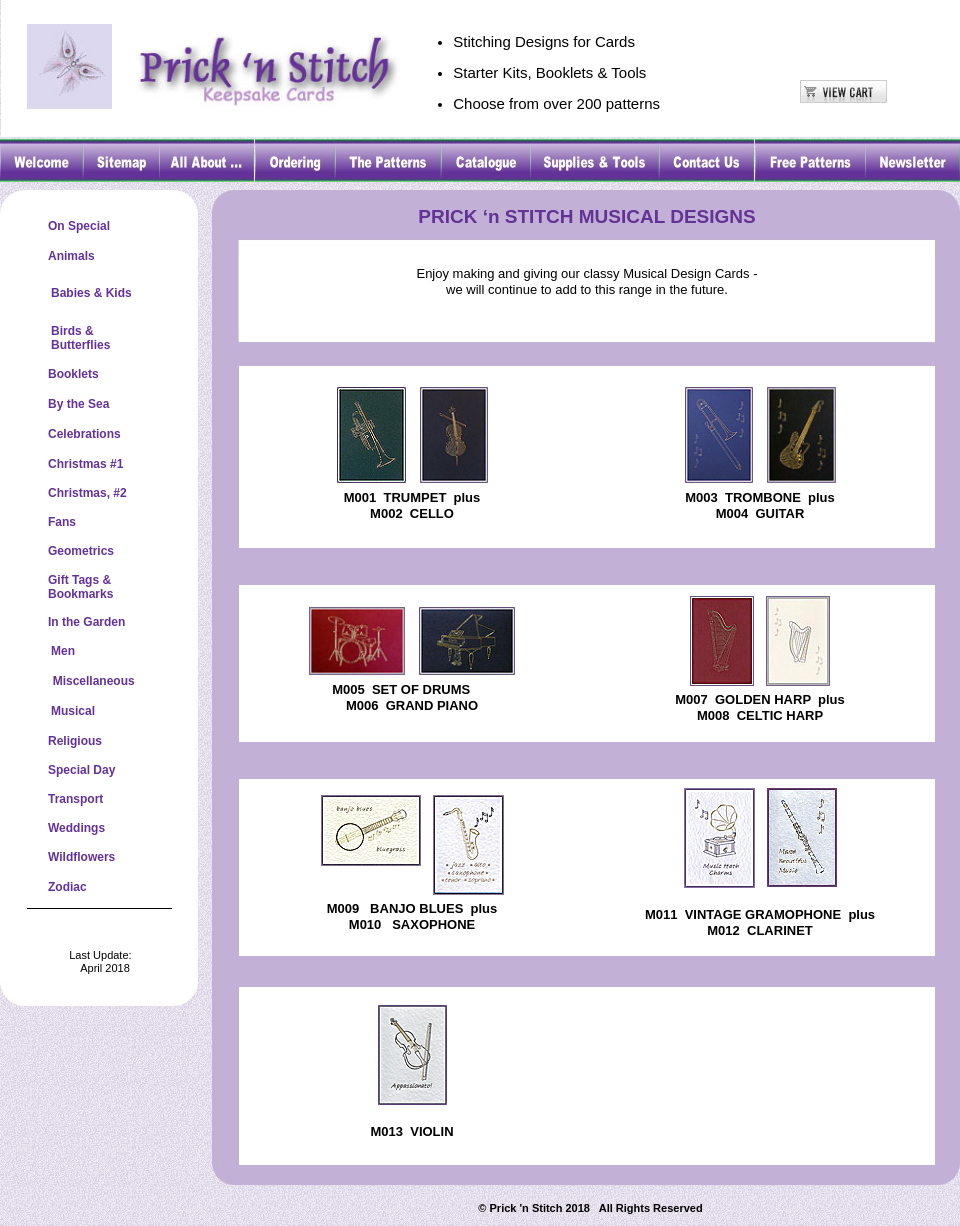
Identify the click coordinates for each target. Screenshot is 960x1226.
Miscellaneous (91, 681)
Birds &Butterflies (80, 338)
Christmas (77, 464)
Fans (62, 522)
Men (63, 651)
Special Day (81, 770)
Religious (75, 741)
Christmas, (79, 493)
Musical (73, 711)
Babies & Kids (91, 293)
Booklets (73, 374)
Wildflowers (81, 857)
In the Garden (86, 622)
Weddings (76, 828)
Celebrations (84, 434)
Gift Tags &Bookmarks (80, 587)
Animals (71, 256)
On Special (79, 226)
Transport (75, 799)
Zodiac (67, 887)
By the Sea (78, 404)
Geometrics (81, 551)
